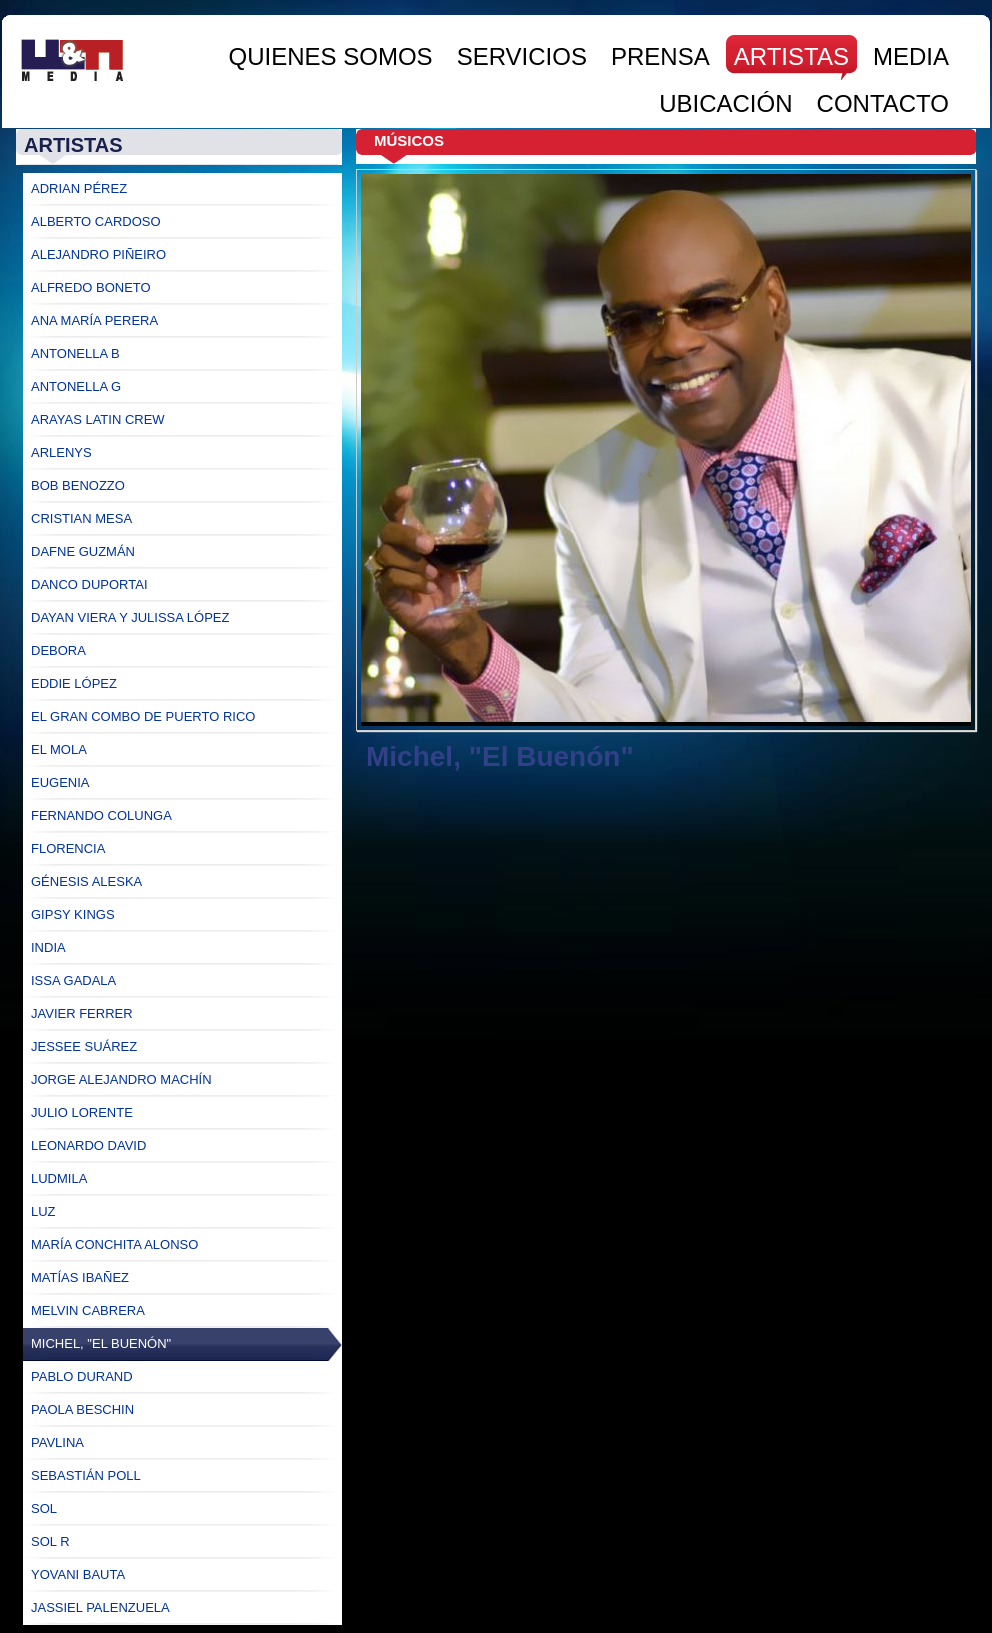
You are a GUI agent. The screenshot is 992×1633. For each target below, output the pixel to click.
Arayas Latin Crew (98, 419)
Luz (43, 1211)
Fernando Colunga (101, 815)
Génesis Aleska (86, 881)
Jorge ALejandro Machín (121, 1079)
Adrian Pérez (79, 188)
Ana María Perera (94, 320)
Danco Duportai (89, 584)
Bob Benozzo (78, 485)
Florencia (68, 848)
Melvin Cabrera (88, 1310)
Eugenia (60, 782)
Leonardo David (88, 1145)
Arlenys (61, 452)
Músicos (409, 140)
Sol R (50, 1541)
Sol (44, 1508)
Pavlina (57, 1442)
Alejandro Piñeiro (98, 254)
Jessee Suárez (84, 1046)
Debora (58, 650)
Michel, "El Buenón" (101, 1343)
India (48, 947)
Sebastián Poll (86, 1475)
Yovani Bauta (78, 1574)
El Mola (59, 749)
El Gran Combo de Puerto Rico (143, 716)
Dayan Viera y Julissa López (130, 617)
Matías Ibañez (80, 1277)
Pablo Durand (82, 1376)
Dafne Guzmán (83, 551)
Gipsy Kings (73, 914)
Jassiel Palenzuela (100, 1607)
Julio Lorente (82, 1112)
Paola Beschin (82, 1409)
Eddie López (74, 683)
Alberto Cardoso (96, 221)
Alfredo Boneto (91, 287)
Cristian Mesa (81, 518)
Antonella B (75, 353)
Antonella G (76, 386)
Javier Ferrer (82, 1013)
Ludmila (59, 1178)
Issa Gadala (73, 980)
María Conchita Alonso (114, 1244)
